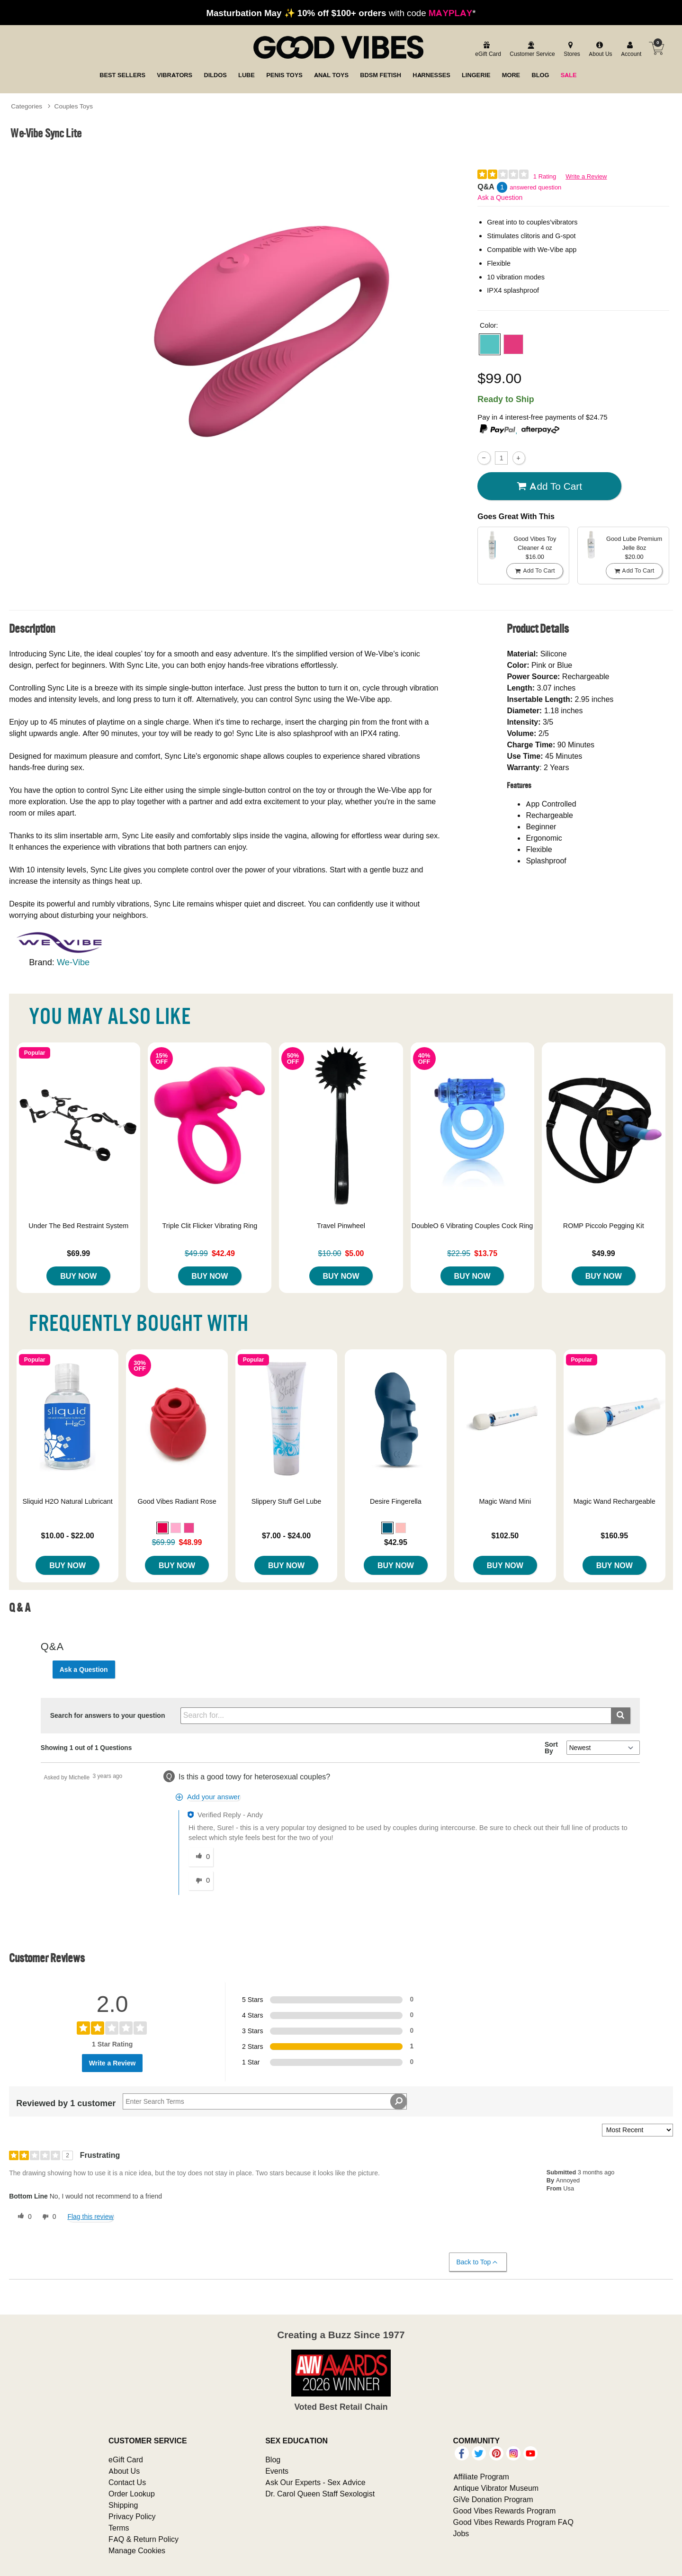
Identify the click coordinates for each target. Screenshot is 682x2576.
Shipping (123, 2505)
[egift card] (487, 49)
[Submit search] (620, 1715)
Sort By (551, 1747)
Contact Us (127, 2482)
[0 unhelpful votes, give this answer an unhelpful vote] (200, 1880)
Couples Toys (73, 106)
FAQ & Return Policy (143, 2539)
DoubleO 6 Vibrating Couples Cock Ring (472, 1225)
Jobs (461, 2533)
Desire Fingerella (396, 1501)
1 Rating (544, 176)
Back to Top (478, 2262)
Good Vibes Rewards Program (504, 2510)
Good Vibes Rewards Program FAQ (513, 2522)
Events (276, 2471)
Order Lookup (131, 2493)
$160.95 (614, 1535)
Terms (118, 2527)
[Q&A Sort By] (603, 1748)
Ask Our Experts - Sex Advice (315, 2482)
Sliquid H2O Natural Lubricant (67, 1501)
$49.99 (603, 1253)
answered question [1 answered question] (535, 187)
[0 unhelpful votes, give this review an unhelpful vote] (47, 2217)
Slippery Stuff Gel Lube (286, 1501)
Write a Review (586, 176)
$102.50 (505, 1535)
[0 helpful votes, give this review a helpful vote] (22, 2217)
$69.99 (78, 1253)
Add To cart (549, 486)
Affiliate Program (481, 2476)
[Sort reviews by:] (637, 2130)
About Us (124, 2471)
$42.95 (395, 1542)
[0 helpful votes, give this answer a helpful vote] (200, 1857)
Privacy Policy (132, 2516)
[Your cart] (656, 48)
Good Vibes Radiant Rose (177, 1501)
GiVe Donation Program (493, 2499)
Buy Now (78, 1276)
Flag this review (90, 2216)
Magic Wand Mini (505, 1501)
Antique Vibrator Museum (496, 2488)
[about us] (599, 49)
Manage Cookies (136, 2550)
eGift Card (125, 2459)
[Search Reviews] (265, 2101)
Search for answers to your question (107, 1715)
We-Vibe (73, 962)
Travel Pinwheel (341, 1225)
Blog (272, 2459)
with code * (341, 12)
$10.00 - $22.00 (67, 1535)
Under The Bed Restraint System (78, 1225)
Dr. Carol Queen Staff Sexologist (320, 2493)
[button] (490, 344)
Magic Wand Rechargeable (614, 1501)
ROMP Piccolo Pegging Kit (603, 1225)
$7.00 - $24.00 (286, 1535)
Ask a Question (499, 197)
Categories (26, 106)
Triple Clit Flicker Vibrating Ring (210, 1225)
